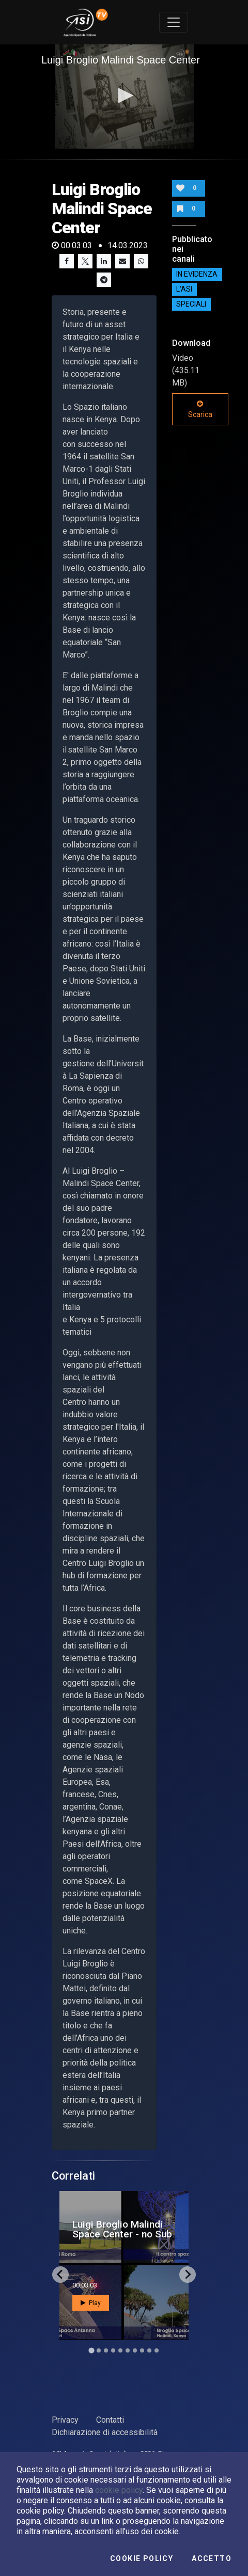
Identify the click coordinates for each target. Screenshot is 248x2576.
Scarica (200, 409)
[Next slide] (187, 2274)
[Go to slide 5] (120, 2350)
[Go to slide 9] (149, 2350)
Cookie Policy (141, 2558)
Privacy (65, 2420)
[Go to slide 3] (106, 2350)
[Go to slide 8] (142, 2350)
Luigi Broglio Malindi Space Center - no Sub (122, 2229)
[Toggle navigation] (173, 22)
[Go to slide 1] (91, 2350)
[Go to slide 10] (156, 2350)
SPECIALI (191, 304)
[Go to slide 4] (113, 2350)
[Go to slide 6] (128, 2350)
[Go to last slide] (60, 2274)
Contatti (110, 2420)
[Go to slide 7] (135, 2350)
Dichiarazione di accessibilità (105, 2432)
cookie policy (119, 2490)
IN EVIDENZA (197, 274)
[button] (124, 95)
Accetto (211, 2558)
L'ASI (184, 289)
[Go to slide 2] (99, 2350)
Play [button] (91, 2303)
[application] (124, 96)
